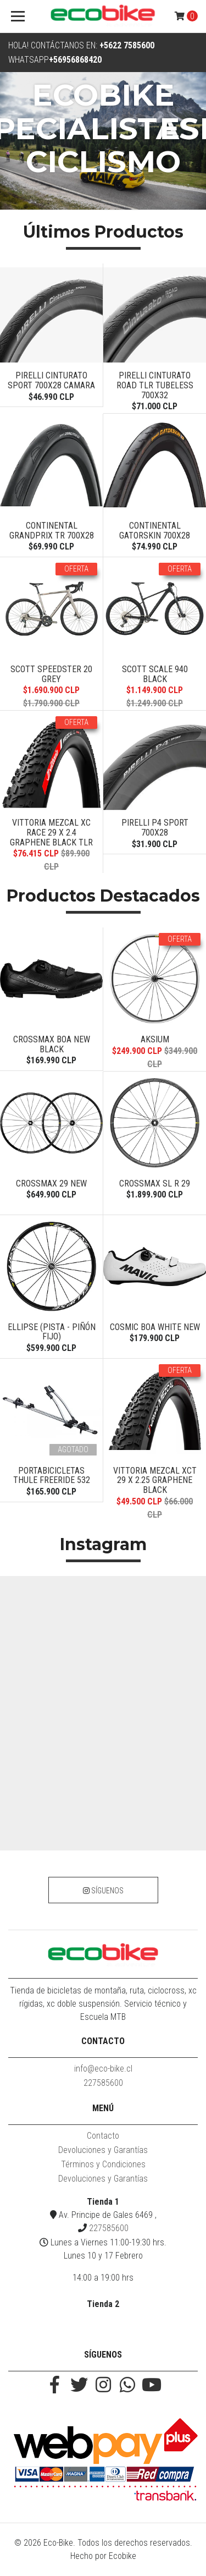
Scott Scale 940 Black (155, 674)
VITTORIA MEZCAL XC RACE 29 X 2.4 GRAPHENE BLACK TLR (51, 832)
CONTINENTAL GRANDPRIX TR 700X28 (51, 530)
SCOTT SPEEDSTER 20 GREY (51, 674)
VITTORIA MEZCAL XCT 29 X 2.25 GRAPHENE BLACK (155, 1480)
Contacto (103, 2135)
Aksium (155, 1039)
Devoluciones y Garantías (103, 2150)
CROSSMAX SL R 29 (154, 1183)
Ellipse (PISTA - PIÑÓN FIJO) (52, 1332)
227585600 (103, 2083)
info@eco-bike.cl (103, 2068)
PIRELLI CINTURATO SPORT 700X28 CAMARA (51, 380)
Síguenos (103, 1890)
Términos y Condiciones (103, 2164)
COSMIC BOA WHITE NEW (155, 1327)
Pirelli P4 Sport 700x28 (154, 827)
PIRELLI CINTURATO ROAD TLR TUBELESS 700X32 (154, 385)
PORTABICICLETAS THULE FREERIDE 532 (51, 1475)
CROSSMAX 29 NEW (51, 1183)
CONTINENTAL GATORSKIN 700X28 (154, 530)
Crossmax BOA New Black (51, 1044)
